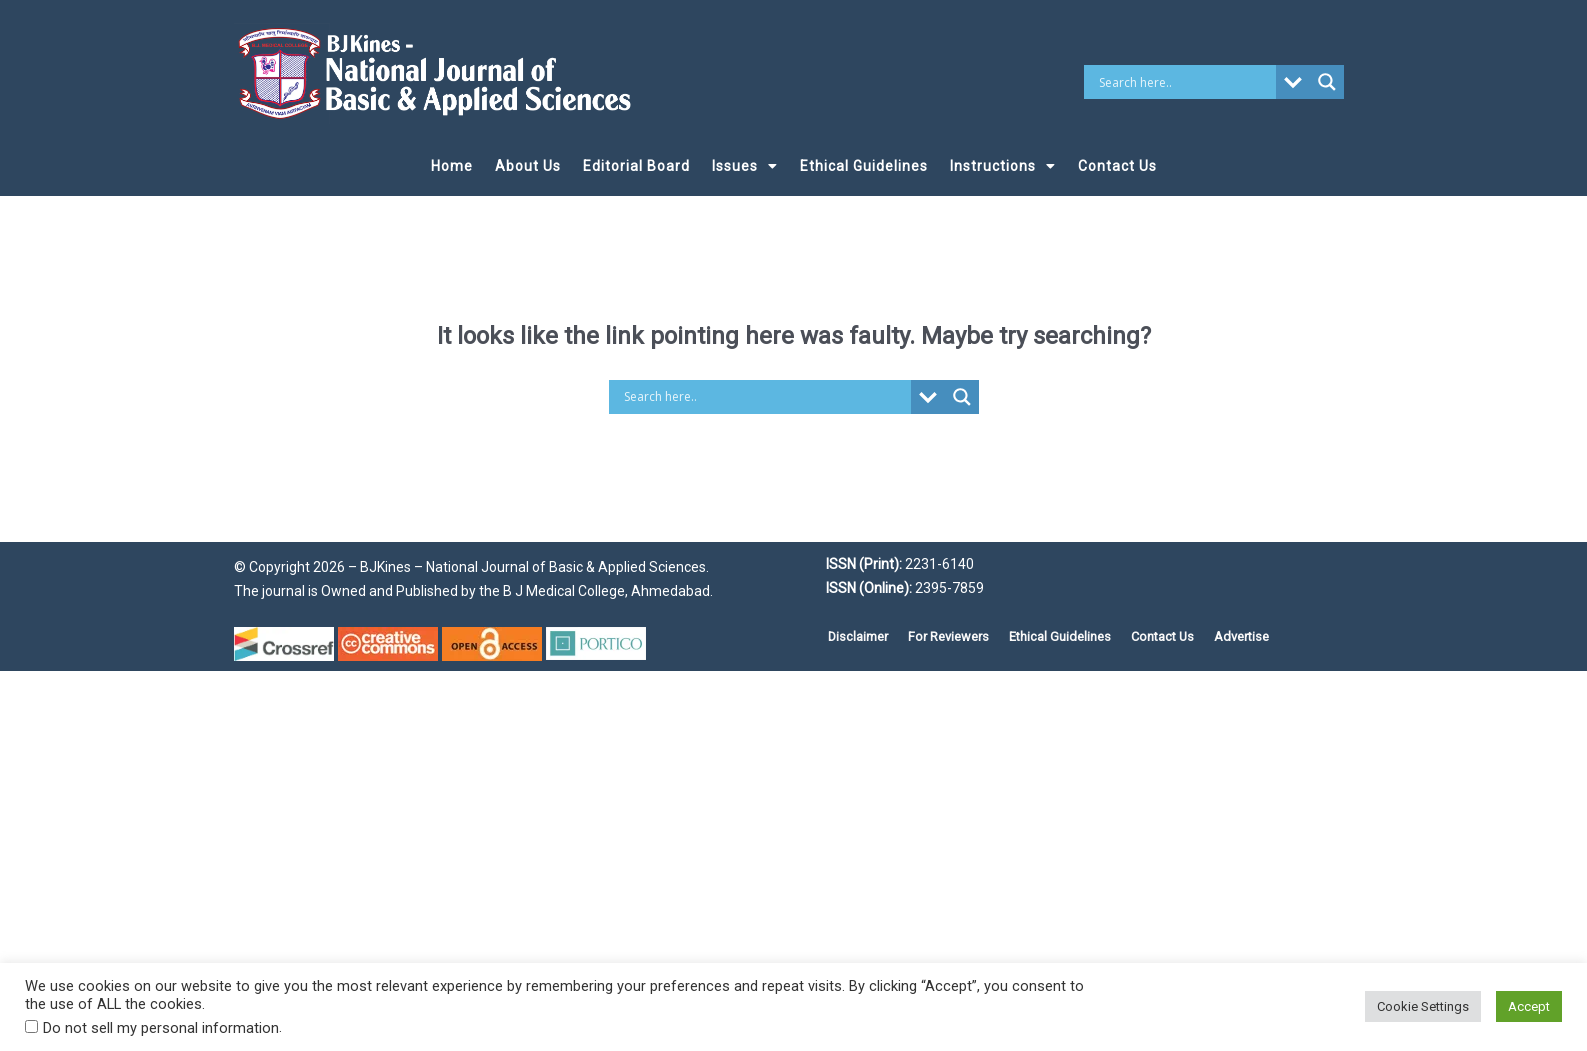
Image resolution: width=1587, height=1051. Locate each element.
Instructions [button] (1003, 166)
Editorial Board (636, 166)
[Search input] (1184, 82)
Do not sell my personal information (161, 1028)
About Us (528, 166)
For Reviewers (948, 636)
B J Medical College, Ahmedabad (605, 591)
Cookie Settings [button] (1423, 1006)
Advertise (1241, 636)
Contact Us (1117, 166)
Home (452, 166)
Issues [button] (745, 166)
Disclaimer (858, 636)
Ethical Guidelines (864, 166)
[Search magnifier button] (1327, 82)
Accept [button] (1529, 1006)
